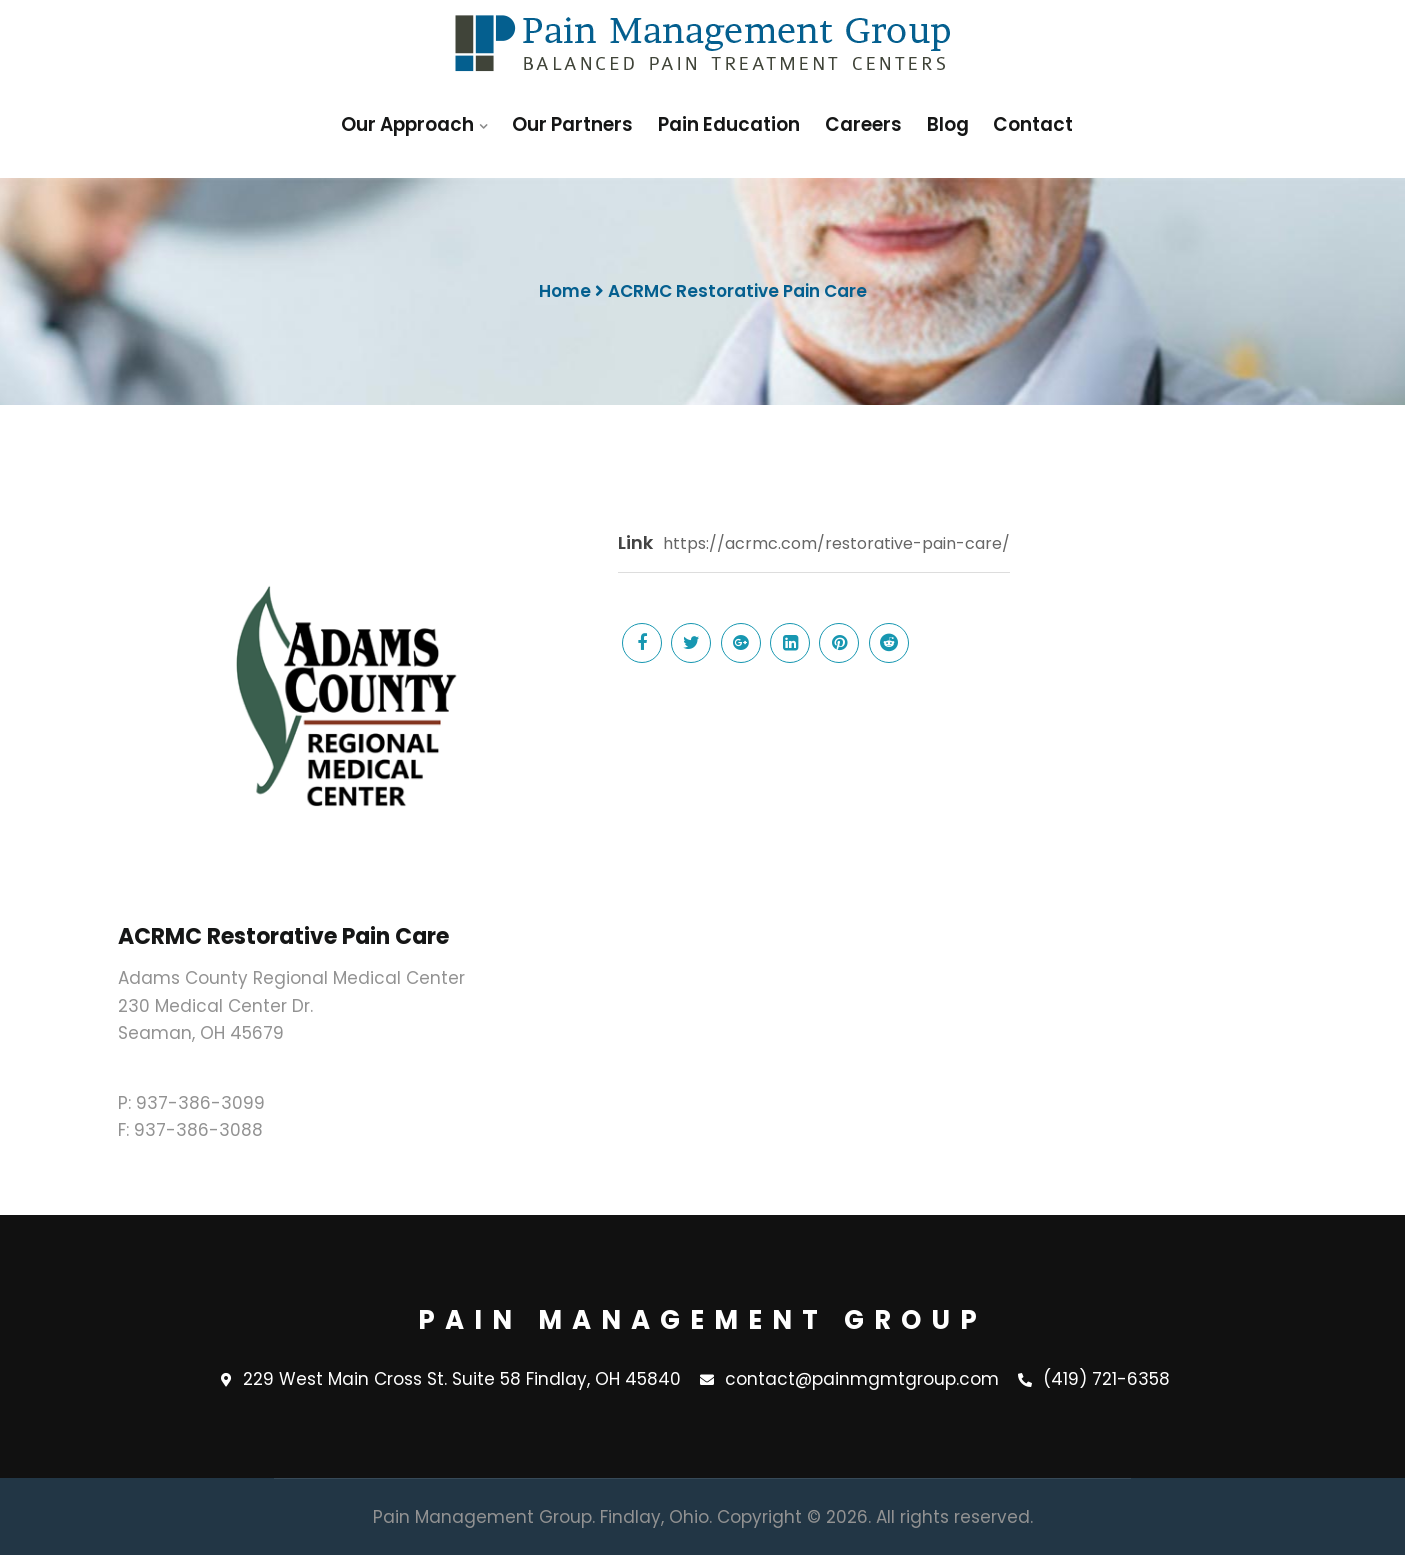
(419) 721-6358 (1094, 1380)
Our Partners (577, 124)
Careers (865, 124)
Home (565, 291)
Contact (1032, 124)
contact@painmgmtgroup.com (849, 1380)
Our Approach (411, 124)
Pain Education (732, 124)
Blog (948, 124)
